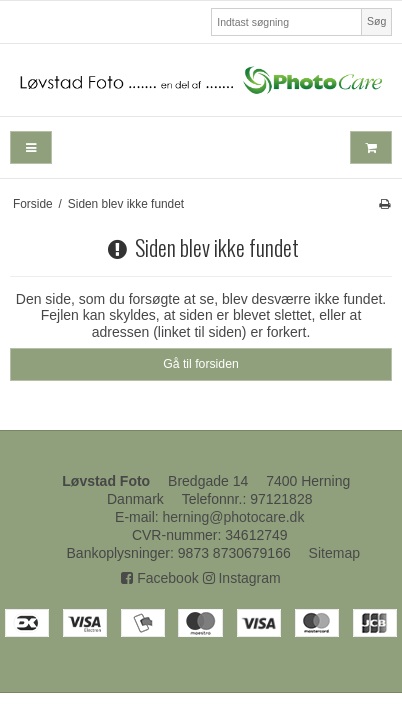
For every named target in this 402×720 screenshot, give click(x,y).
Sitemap (334, 553)
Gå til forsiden (201, 364)
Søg (376, 21)
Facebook (159, 578)
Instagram (242, 578)
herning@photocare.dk (234, 517)
